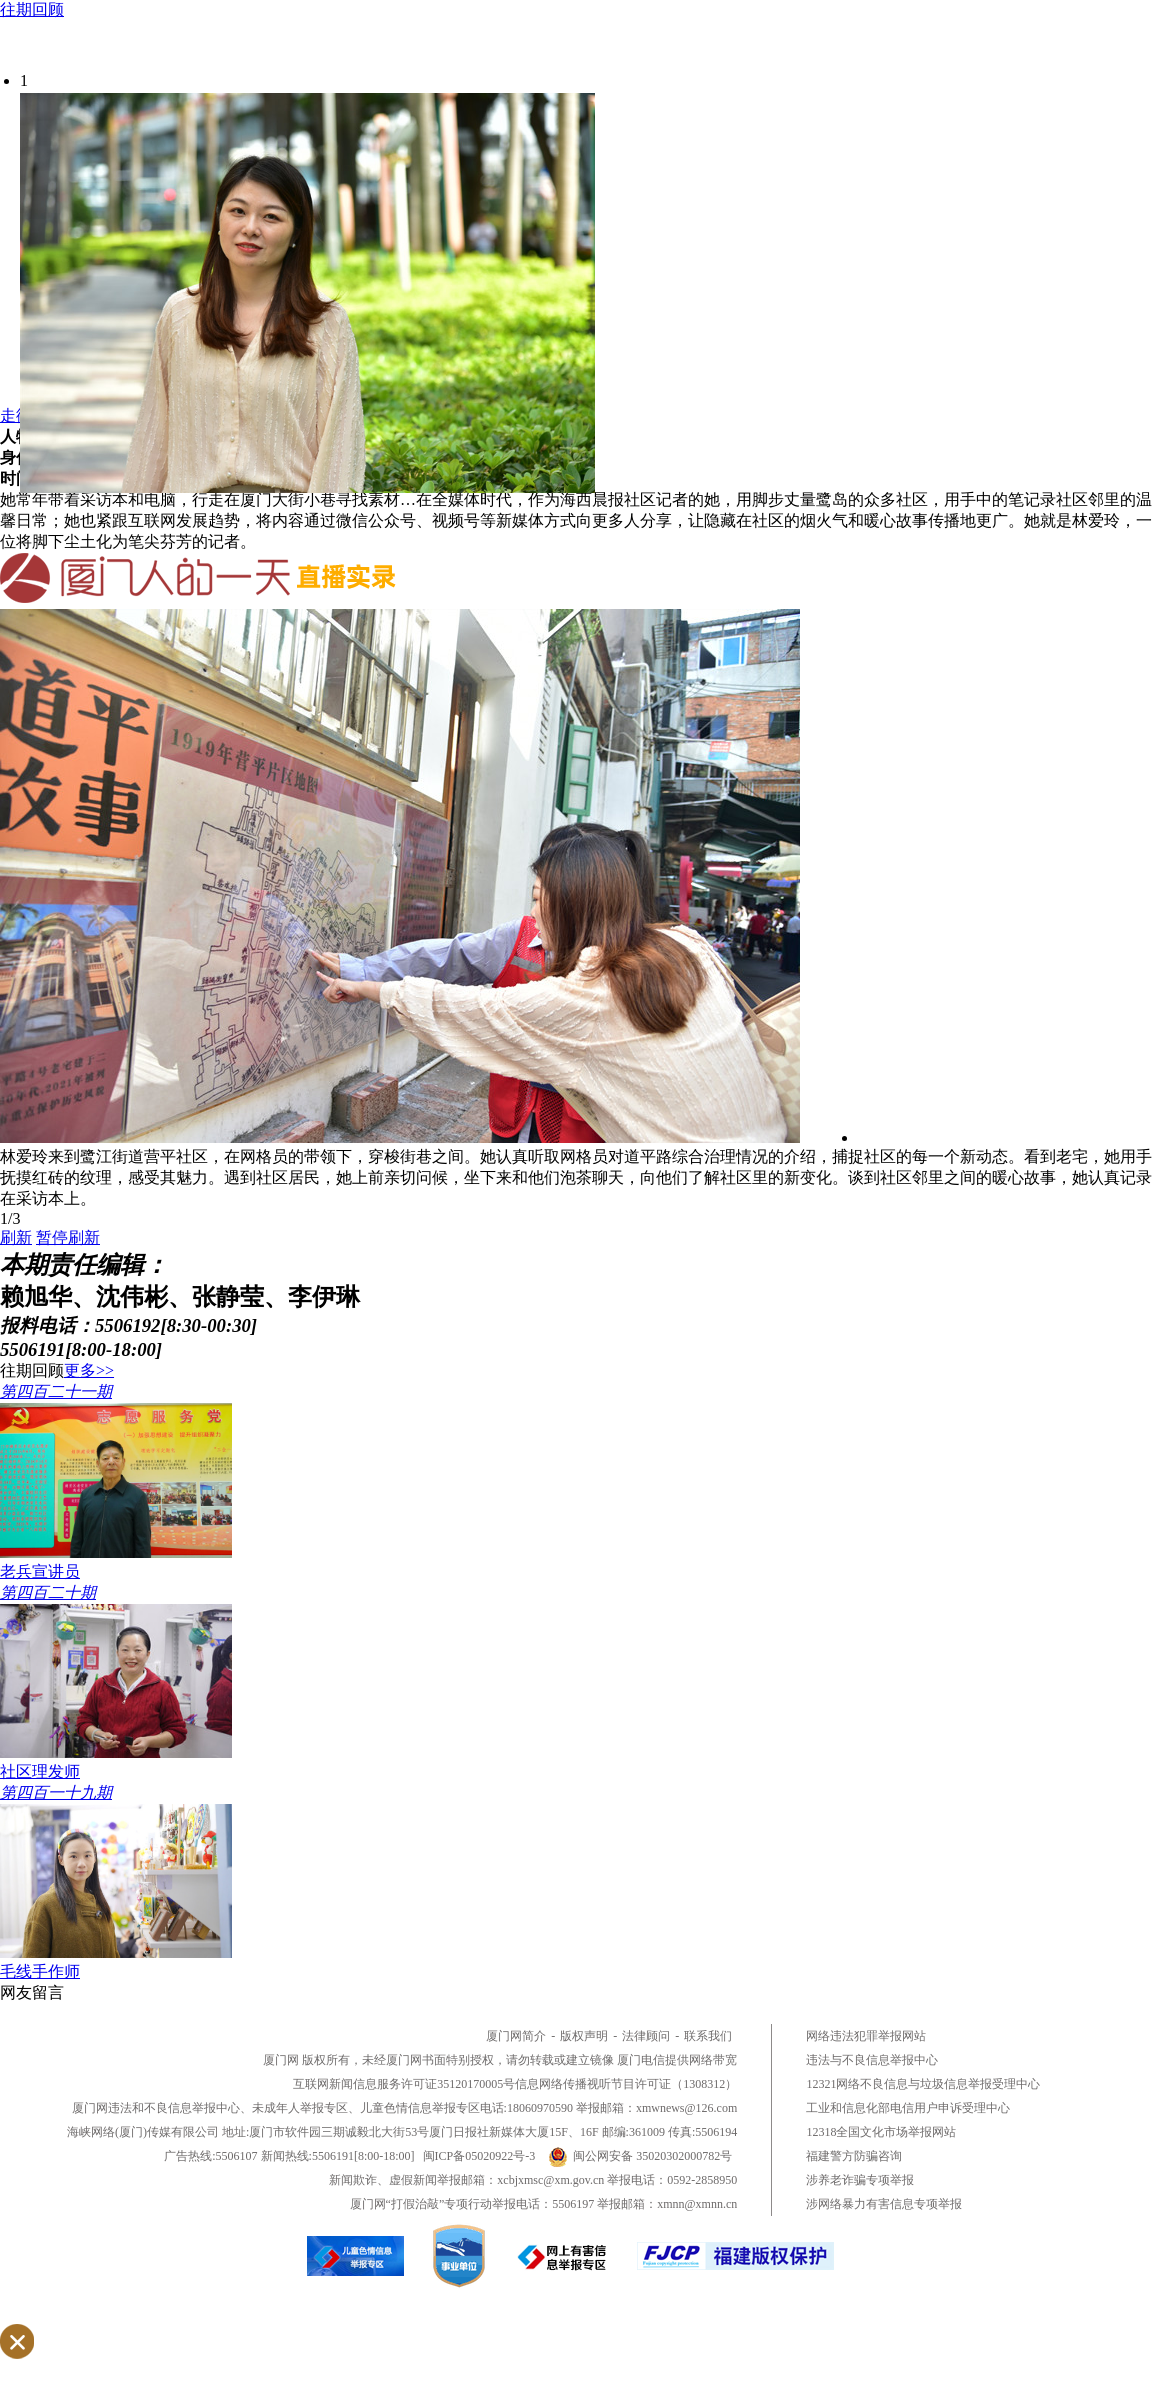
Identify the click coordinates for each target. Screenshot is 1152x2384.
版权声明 (584, 2036)
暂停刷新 (68, 1237)
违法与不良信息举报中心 (872, 2060)
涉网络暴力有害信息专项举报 (884, 2204)
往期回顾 (32, 9)
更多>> (89, 1370)
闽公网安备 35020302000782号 (640, 2156)
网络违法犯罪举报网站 (866, 2036)
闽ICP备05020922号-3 (479, 2156)
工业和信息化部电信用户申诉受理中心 (908, 2108)
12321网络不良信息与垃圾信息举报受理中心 (923, 2084)
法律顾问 (646, 2036)
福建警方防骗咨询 (854, 2156)
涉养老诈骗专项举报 (860, 2180)
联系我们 (708, 2036)
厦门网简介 (516, 2036)
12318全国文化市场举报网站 (881, 2132)
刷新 (16, 1237)
